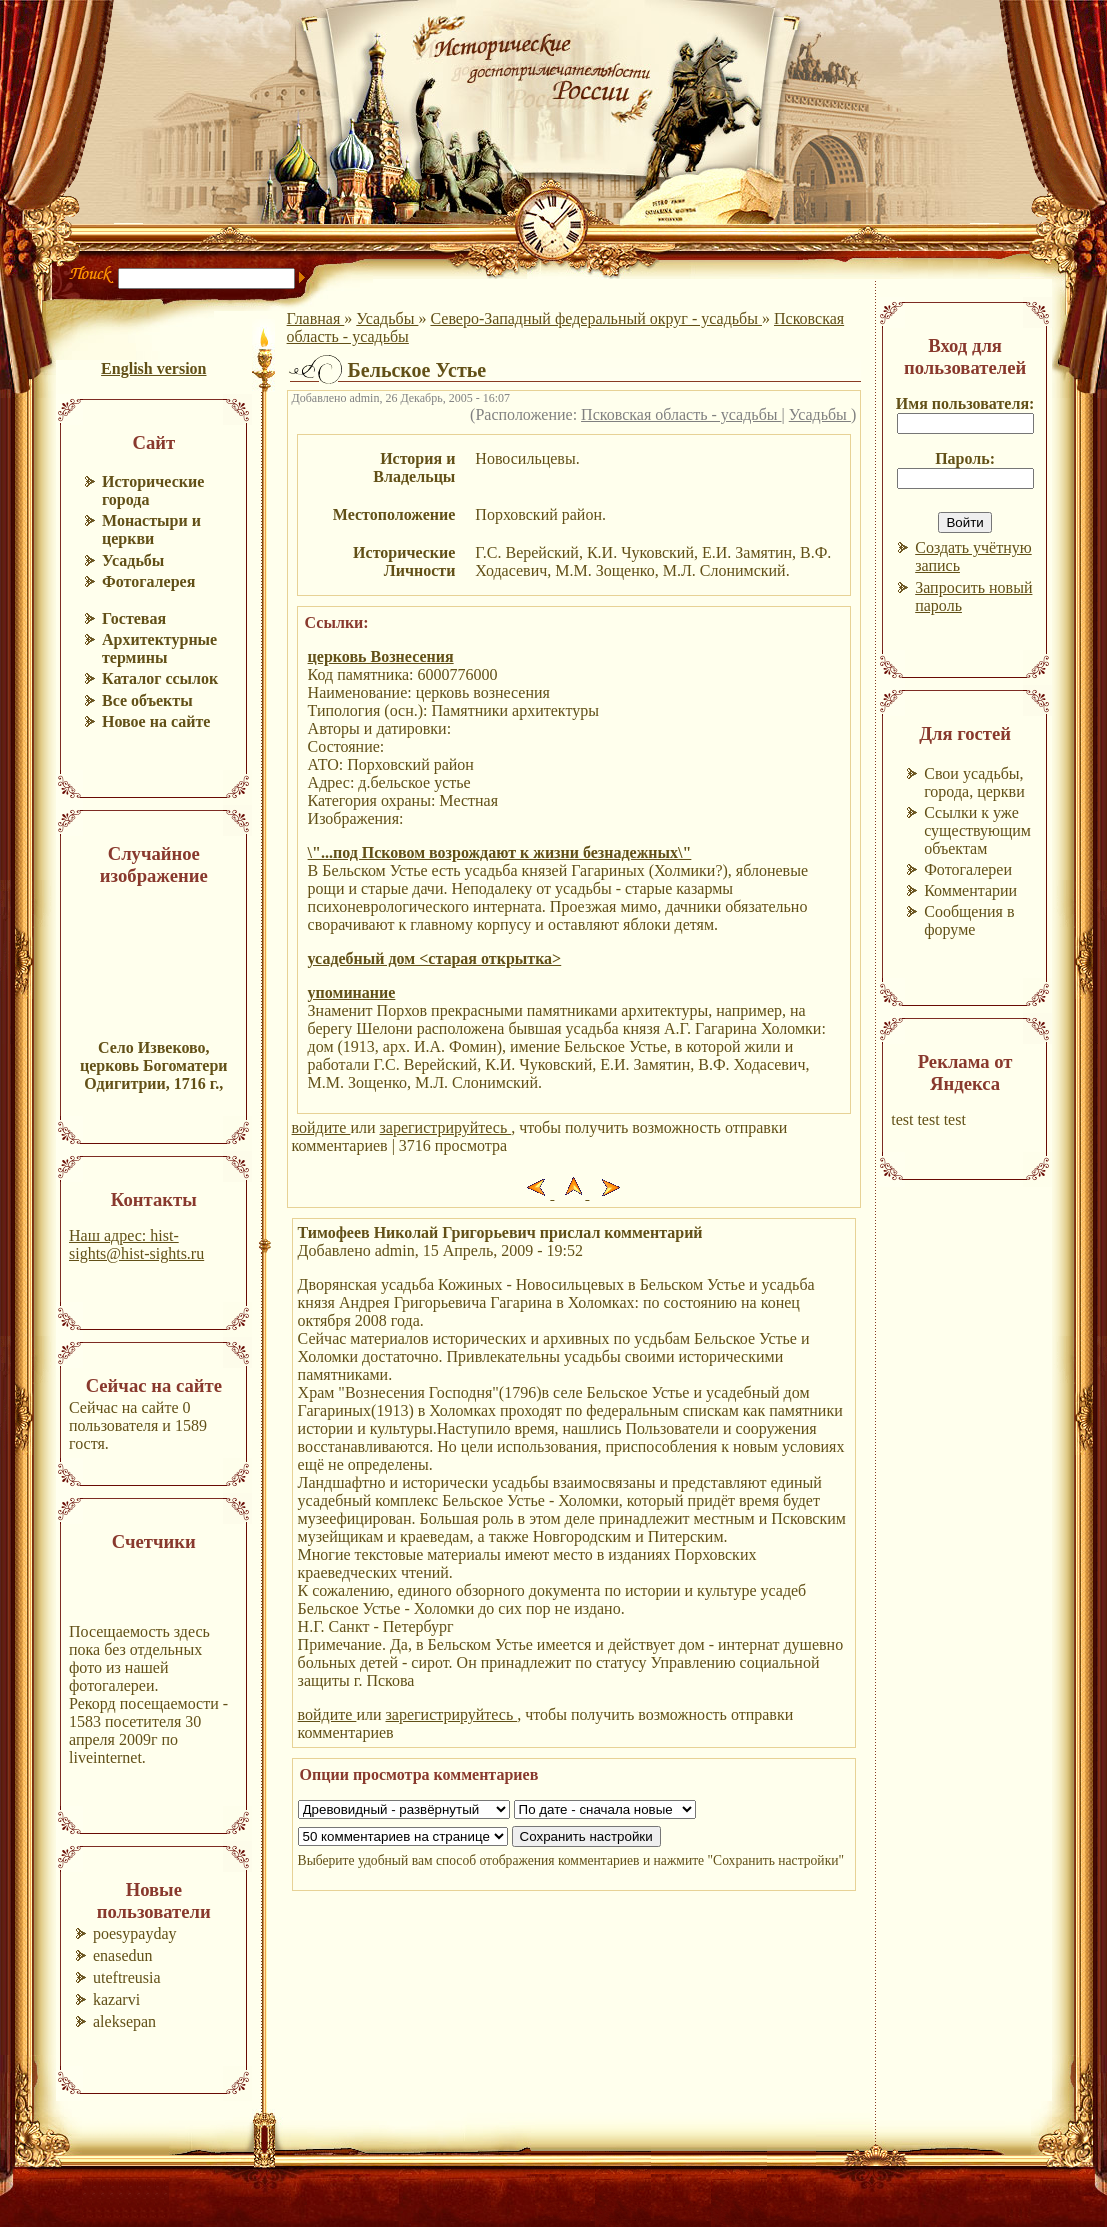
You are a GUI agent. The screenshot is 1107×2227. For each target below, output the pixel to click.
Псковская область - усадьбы (681, 414)
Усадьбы (387, 318)
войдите (321, 1127)
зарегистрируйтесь (446, 1127)
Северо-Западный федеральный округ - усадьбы (596, 318)
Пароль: (965, 458)
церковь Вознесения (381, 656)
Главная (316, 318)
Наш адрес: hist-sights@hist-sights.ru (136, 1244)
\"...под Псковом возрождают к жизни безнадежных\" (500, 852)
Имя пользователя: (965, 403)
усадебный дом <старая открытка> (435, 958)
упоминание (352, 992)
